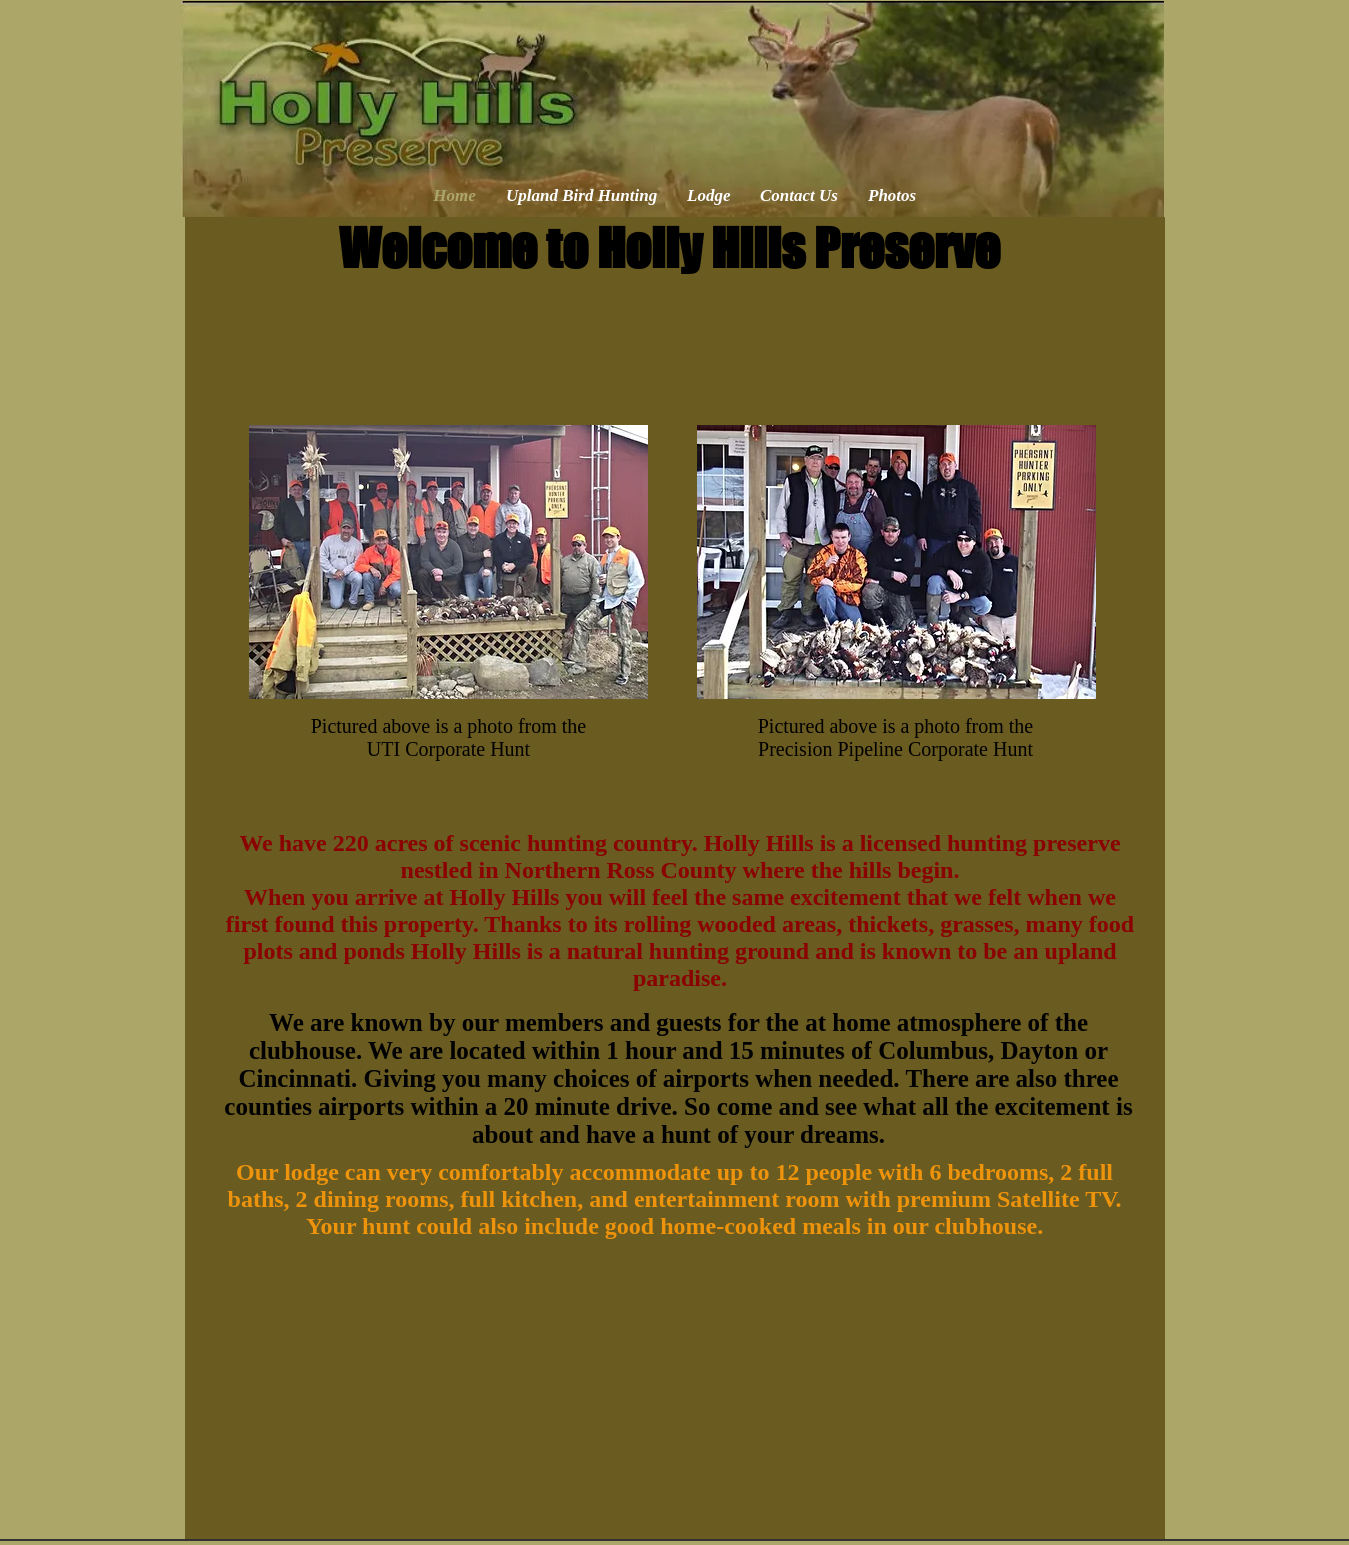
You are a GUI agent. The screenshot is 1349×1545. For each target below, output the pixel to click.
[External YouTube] (677, 1400)
